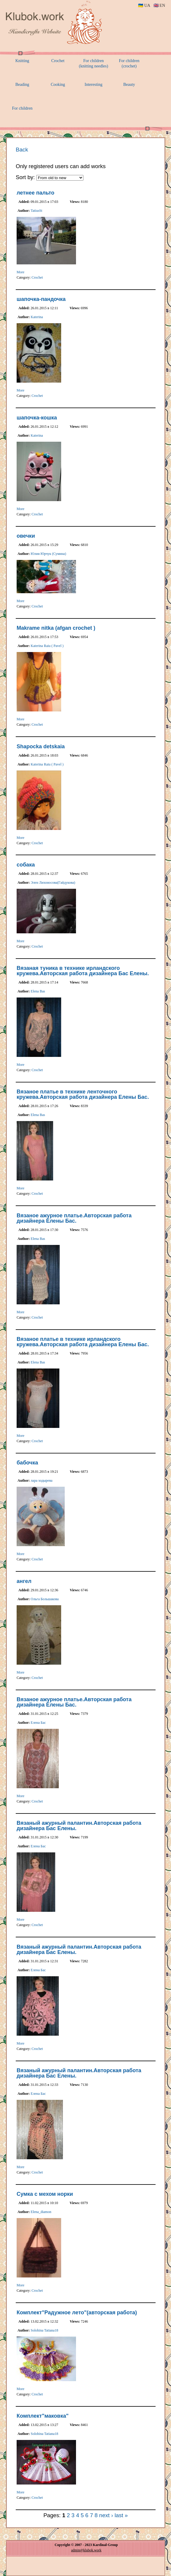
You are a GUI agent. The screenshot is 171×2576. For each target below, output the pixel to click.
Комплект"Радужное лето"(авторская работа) (77, 2312)
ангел (24, 1581)
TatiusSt (36, 211)
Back (22, 149)
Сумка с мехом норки (45, 2194)
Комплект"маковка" (43, 2416)
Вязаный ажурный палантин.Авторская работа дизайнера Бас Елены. (79, 1825)
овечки (26, 536)
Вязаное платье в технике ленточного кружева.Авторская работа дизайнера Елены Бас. (83, 1094)
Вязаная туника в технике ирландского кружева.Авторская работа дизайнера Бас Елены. (83, 970)
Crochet (37, 277)
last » (121, 2515)
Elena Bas (38, 991)
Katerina (37, 317)
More (20, 272)
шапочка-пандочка (41, 299)
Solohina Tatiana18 (44, 2330)
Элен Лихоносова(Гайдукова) (53, 882)
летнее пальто (35, 193)
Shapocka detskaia (41, 746)
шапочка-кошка (37, 418)
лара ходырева (41, 1480)
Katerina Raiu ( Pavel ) (47, 646)
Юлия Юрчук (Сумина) (48, 554)
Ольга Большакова (44, 1599)
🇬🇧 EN (159, 5)
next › (106, 2515)
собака (26, 865)
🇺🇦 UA (144, 5)
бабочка (27, 1463)
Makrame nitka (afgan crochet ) (56, 628)
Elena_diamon (41, 2212)
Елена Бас (38, 1723)
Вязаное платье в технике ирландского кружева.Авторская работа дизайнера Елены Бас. (83, 1341)
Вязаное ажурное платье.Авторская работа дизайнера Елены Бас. (74, 1218)
